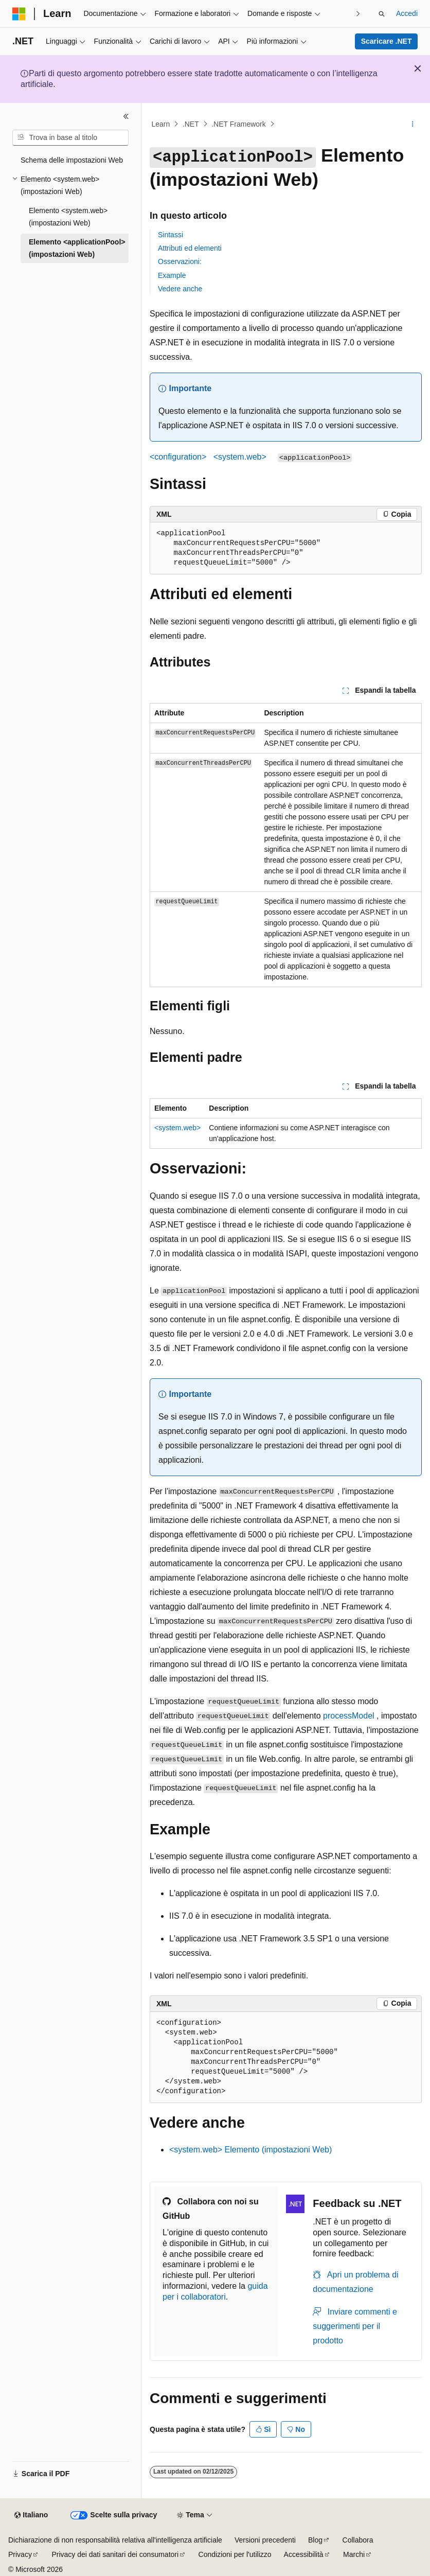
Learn (161, 124)
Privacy (20, 2554)
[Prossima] (358, 13)
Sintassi (170, 235)
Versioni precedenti (265, 2540)
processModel (348, 1715)
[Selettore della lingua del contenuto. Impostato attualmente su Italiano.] (31, 2515)
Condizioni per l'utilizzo (235, 2554)
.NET (191, 124)
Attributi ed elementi (190, 248)
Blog (315, 2540)
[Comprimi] (126, 116)
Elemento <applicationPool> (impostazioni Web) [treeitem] (77, 248)
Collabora (358, 2540)
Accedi (407, 13)
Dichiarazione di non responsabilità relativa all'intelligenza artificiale (115, 2540)
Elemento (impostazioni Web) (250, 2149)
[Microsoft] (19, 14)
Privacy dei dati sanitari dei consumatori (114, 2554)
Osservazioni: (180, 261)
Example (172, 275)
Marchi (354, 2554)
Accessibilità (304, 2554)
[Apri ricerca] (381, 14)
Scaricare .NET (386, 41)
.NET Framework (238, 124)
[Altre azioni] (413, 124)
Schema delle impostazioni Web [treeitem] (72, 160)
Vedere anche (180, 289)
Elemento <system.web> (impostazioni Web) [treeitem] (68, 216)
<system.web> (177, 1128)
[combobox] (70, 138)
